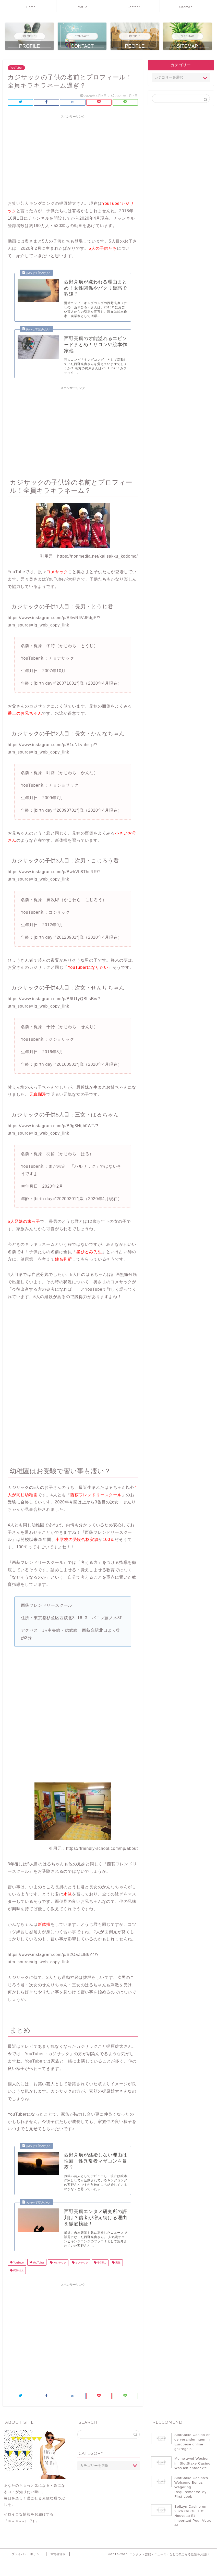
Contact (134, 7)
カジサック (59, 2278)
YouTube (18, 2278)
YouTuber (16, 67)
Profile (82, 7)
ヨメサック (81, 2278)
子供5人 (101, 2278)
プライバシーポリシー (27, 2569)
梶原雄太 (18, 2286)
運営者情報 (58, 2569)
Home (30, 7)
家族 (117, 2278)
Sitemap (185, 7)
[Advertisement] (73, 156)
